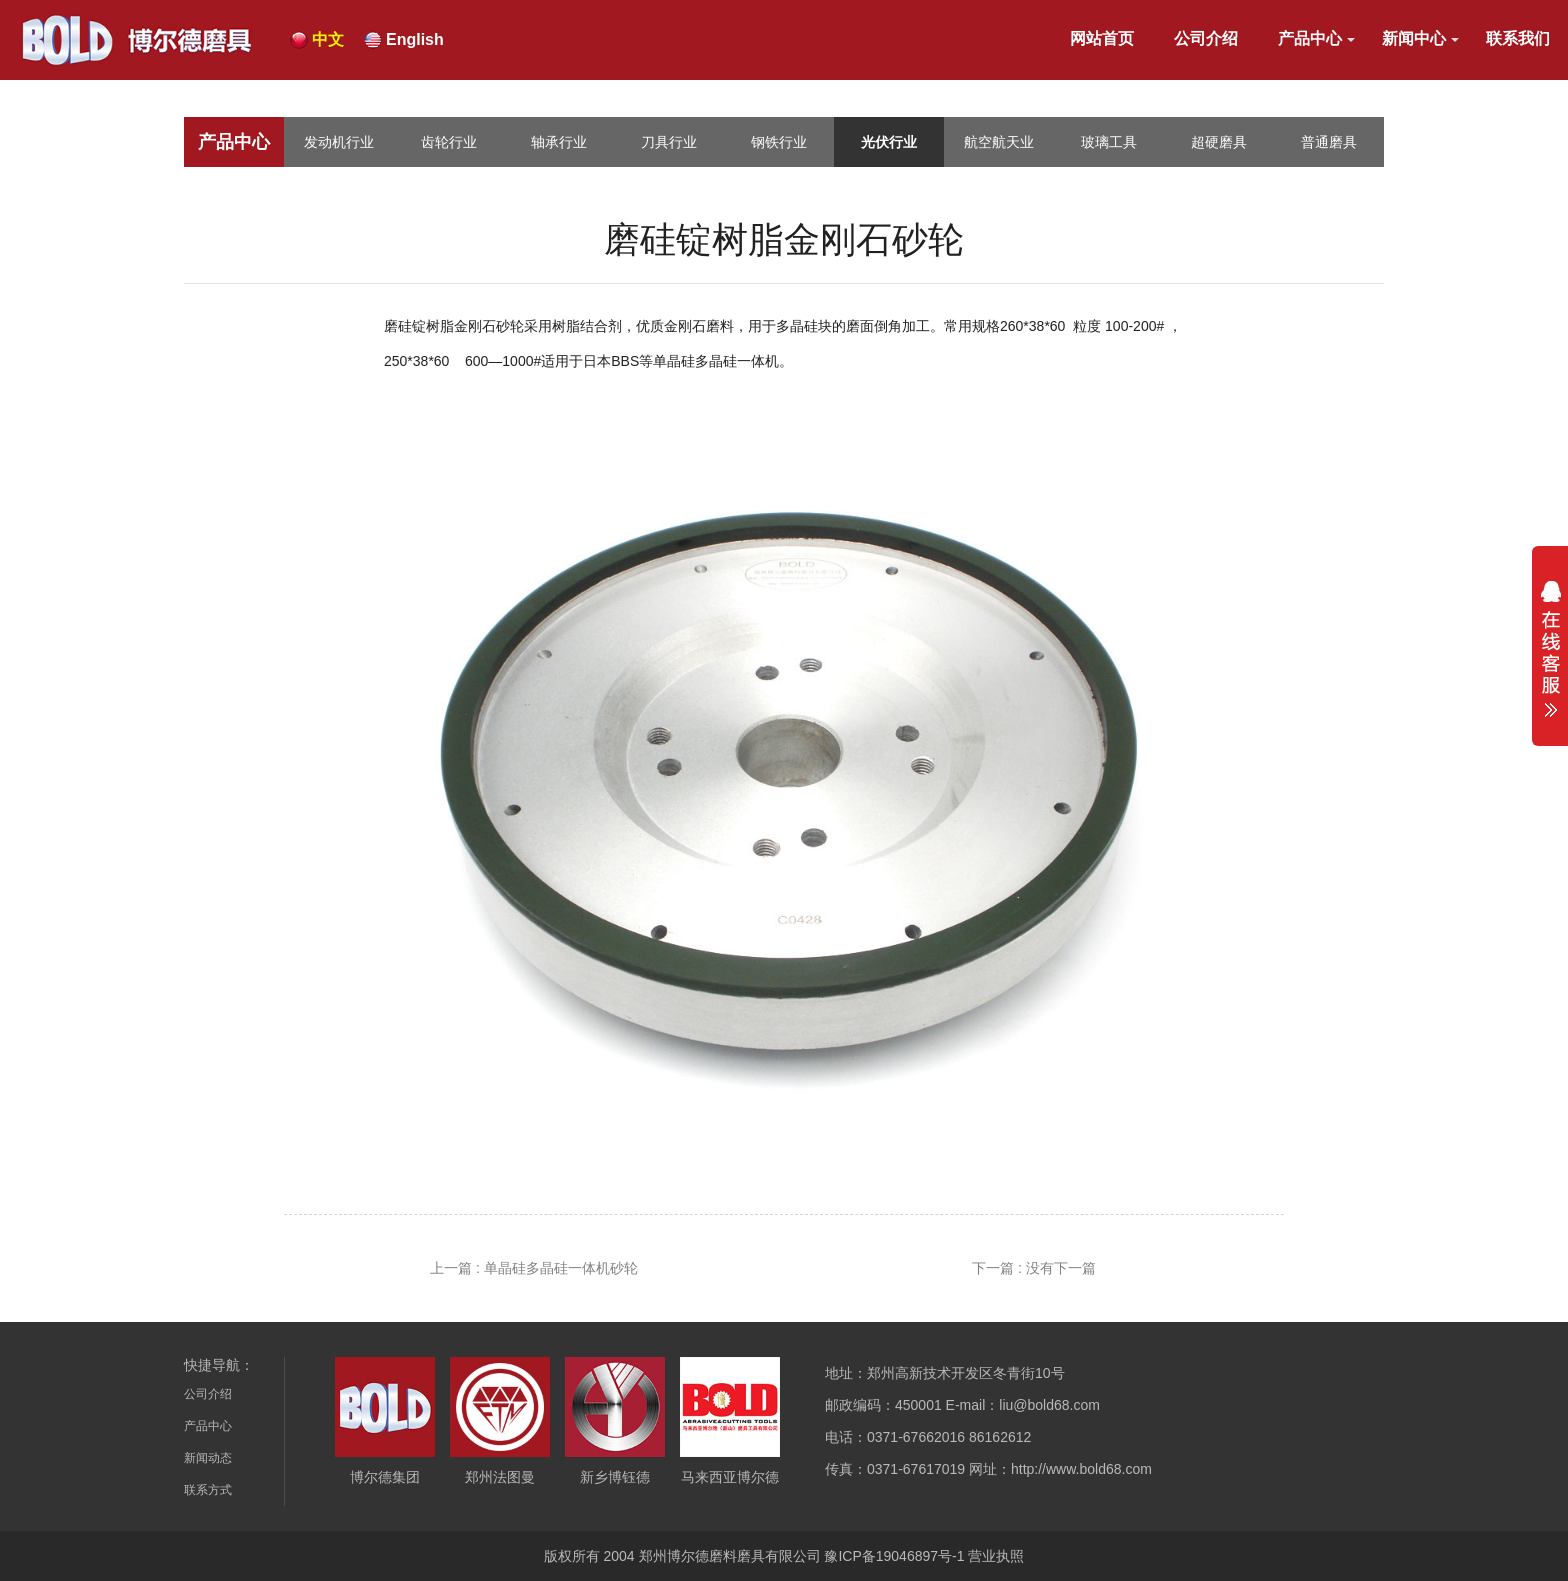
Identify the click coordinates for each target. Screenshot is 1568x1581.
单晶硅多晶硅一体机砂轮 (561, 1268)
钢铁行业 (779, 142)
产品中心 (1310, 38)
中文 (328, 39)
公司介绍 (1206, 38)
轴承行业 (559, 142)
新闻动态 (208, 1458)
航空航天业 (999, 142)
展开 (1550, 649)
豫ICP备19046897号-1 (894, 1556)
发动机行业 (339, 142)
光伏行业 (889, 142)
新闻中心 (1414, 38)
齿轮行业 (449, 142)
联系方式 (208, 1490)
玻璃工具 (1109, 142)
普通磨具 (1329, 142)
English (415, 39)
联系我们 (1518, 38)
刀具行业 (669, 142)
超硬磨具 (1219, 142)
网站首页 (1102, 38)
